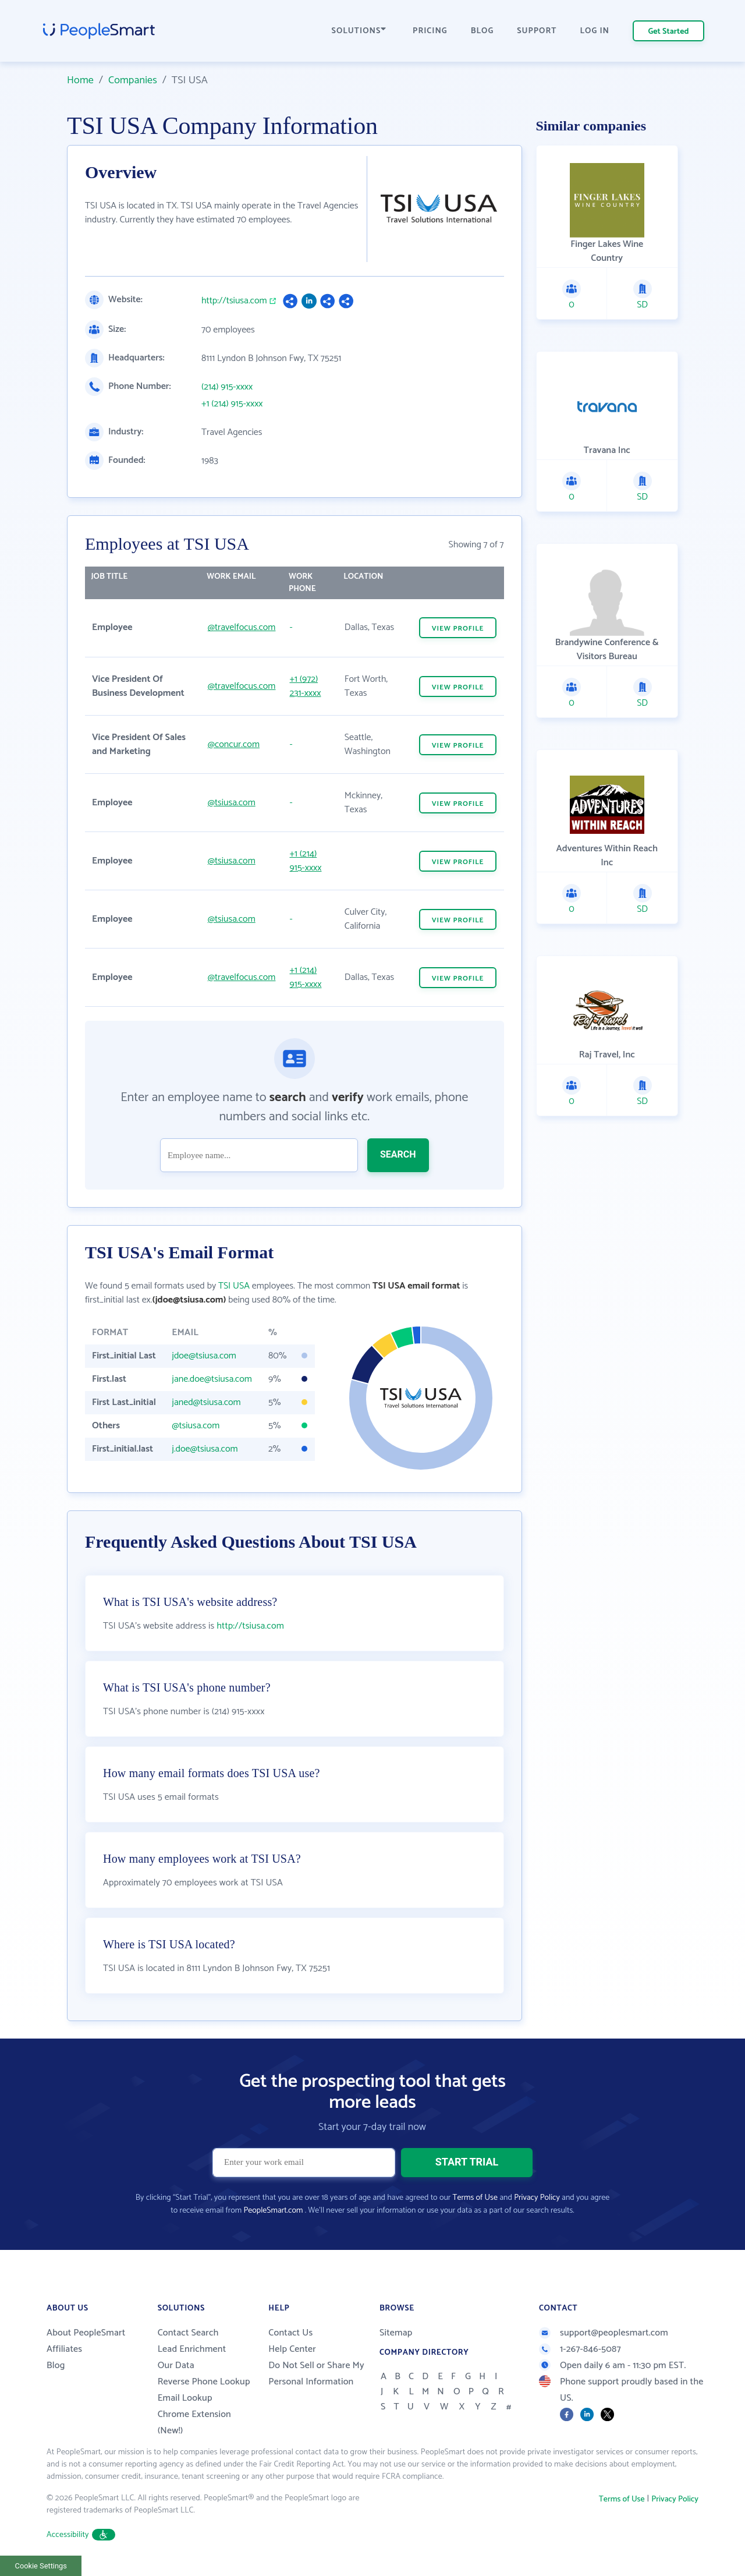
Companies (132, 80)
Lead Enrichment (192, 2349)
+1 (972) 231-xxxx (305, 686)
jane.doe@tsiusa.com (212, 1379)
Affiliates (64, 2349)
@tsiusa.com (232, 803)
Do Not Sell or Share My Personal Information (316, 2374)
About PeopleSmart (86, 2333)
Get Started (668, 31)
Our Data (176, 2365)
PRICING (430, 31)
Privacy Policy (537, 2198)
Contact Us (290, 2333)
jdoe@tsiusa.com (204, 1356)
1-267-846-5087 (580, 2349)
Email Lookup (185, 2398)
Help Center (292, 2349)
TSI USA (234, 1286)
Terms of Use (475, 2198)
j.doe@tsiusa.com (204, 1449)
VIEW (458, 628)
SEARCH (398, 1154)
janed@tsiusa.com (206, 1402)
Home (80, 80)
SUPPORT (536, 31)
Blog (56, 2365)
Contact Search (188, 2333)
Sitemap (396, 2333)
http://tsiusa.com (234, 301)
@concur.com (234, 744)
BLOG (482, 31)
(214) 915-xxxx (227, 387)
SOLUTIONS (359, 31)
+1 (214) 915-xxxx (232, 404)
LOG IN (595, 31)
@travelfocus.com (242, 627)
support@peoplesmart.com (603, 2333)
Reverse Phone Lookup (204, 2382)
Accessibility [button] (81, 2535)
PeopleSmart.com (273, 2210)
